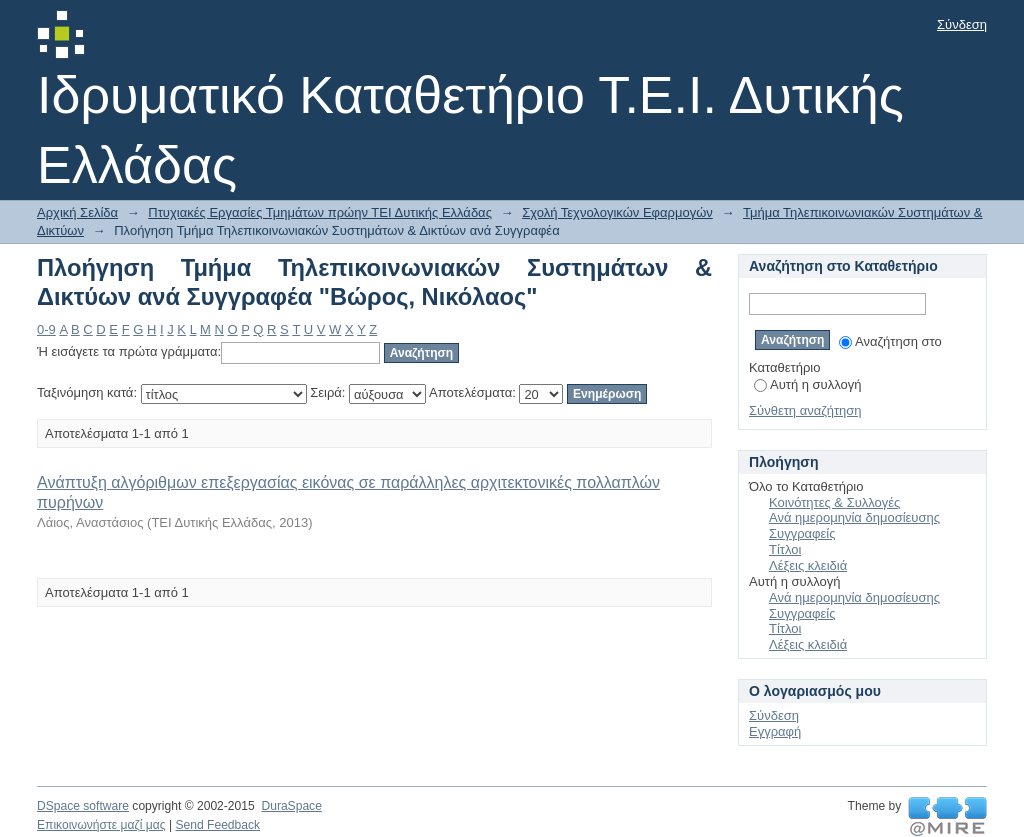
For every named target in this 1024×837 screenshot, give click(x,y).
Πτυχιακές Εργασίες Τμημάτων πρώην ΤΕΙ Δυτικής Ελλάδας (320, 212)
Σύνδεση (962, 24)
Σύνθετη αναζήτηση (805, 410)
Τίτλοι (785, 549)
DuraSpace (291, 806)
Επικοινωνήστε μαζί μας (101, 825)
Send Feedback (217, 825)
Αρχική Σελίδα (77, 212)
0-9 (46, 329)
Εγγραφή (775, 731)
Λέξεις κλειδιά (808, 565)
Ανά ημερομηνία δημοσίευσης (854, 517)
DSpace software (83, 806)
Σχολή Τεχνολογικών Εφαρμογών (617, 212)
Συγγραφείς (802, 533)
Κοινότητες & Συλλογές (834, 502)
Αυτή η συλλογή (808, 384)
